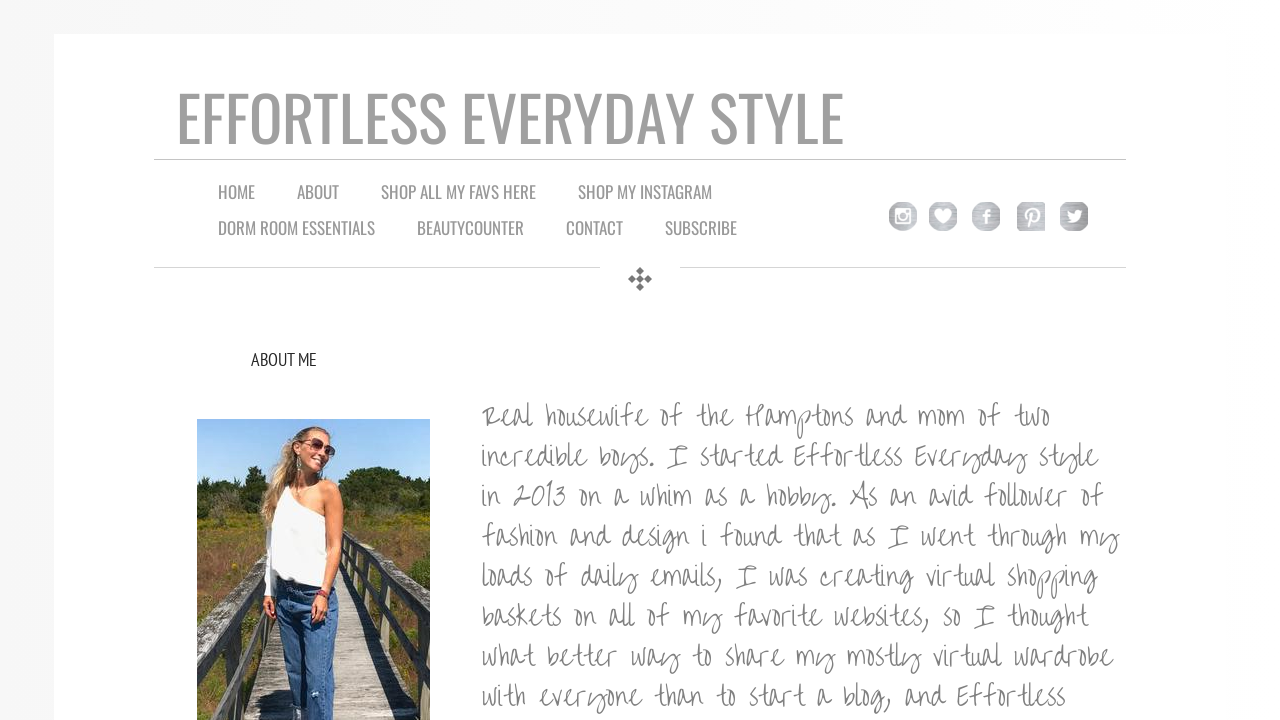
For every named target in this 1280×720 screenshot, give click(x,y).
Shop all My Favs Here (458, 191)
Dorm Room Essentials (296, 227)
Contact (594, 227)
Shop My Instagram (645, 191)
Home (236, 191)
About (318, 191)
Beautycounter (470, 227)
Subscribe (701, 227)
